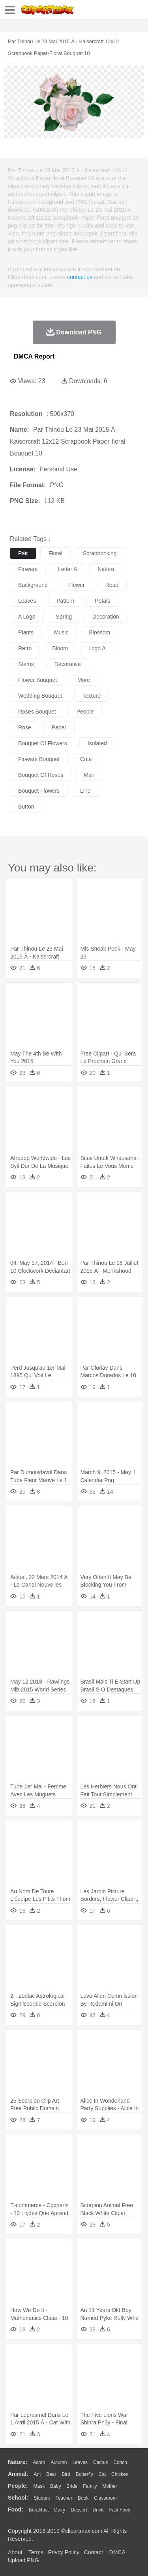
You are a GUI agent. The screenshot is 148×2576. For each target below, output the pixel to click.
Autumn (59, 2462)
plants (26, 632)
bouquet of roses (40, 775)
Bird (66, 2474)
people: (18, 2486)
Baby (55, 2486)
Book (83, 2498)
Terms (35, 2552)
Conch (120, 2462)
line (85, 791)
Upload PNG (23, 2560)
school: (18, 2497)
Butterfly (84, 2474)
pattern (65, 601)
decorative (67, 664)
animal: (18, 2474)
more (83, 680)
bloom (60, 648)
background (33, 585)
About (15, 2552)
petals (102, 601)
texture (91, 696)
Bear (51, 2474)
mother (109, 2486)
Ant (37, 2474)
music (61, 632)
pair (23, 553)
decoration (105, 616)
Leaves (80, 2462)
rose (24, 727)
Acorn (39, 2462)
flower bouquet (37, 680)
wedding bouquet (40, 696)
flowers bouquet (39, 759)
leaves (27, 601)
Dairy (59, 2510)
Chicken (119, 2474)
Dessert (79, 2510)
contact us (79, 277)
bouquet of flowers (42, 743)
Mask (39, 2486)
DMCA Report (34, 356)
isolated (97, 743)
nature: (17, 2462)
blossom (99, 632)
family (90, 2486)
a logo (27, 616)
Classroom (105, 2498)
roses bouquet (37, 711)
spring (64, 616)
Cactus (100, 2462)
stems (26, 664)
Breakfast (39, 2510)
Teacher (64, 2498)
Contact (93, 2552)
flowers (27, 569)
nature (105, 569)
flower (76, 585)
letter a (67, 569)
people (85, 711)
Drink (98, 2510)
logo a (97, 648)
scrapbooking (100, 553)
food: (15, 2509)
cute (86, 759)
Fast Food (119, 2510)
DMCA (117, 2552)
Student (42, 2498)
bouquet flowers (39, 791)
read (111, 585)
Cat (102, 2474)
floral (55, 553)
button (26, 806)
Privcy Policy (63, 2552)
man (89, 775)
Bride (71, 2486)
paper (59, 727)
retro (25, 648)
